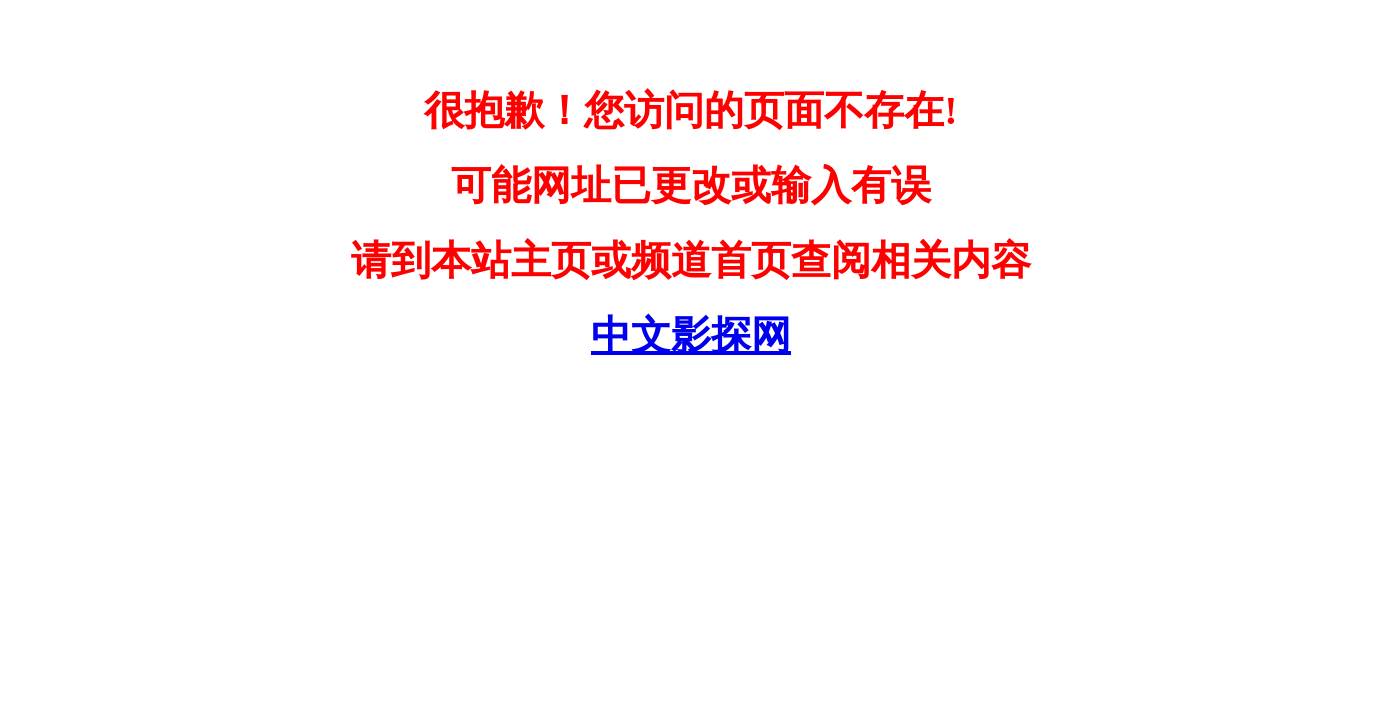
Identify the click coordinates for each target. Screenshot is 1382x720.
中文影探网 (691, 335)
